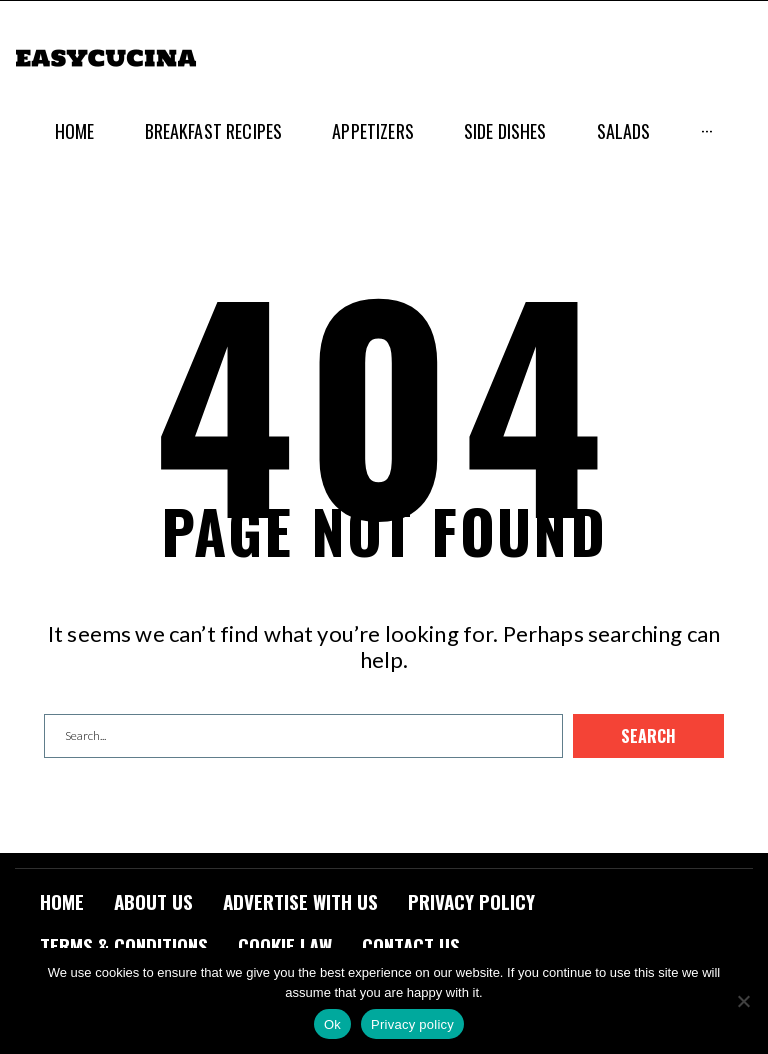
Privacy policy (412, 1024)
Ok (332, 1024)
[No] (743, 1001)
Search (648, 736)
